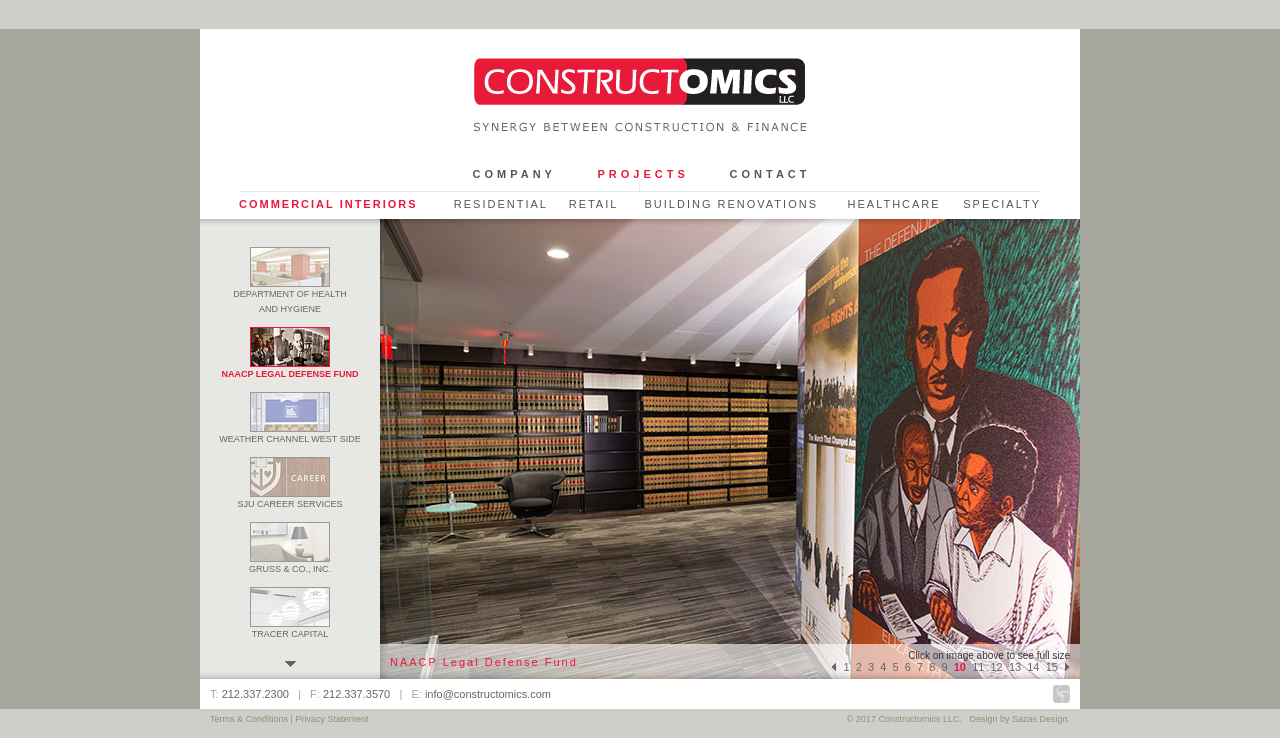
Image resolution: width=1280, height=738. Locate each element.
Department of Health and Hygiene (289, 296)
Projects (642, 174)
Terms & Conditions (249, 719)
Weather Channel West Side (289, 434)
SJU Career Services (290, 499)
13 (1015, 667)
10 (960, 667)
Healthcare (893, 204)
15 (1052, 667)
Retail (593, 204)
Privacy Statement (331, 719)
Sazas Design (1040, 719)
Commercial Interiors (328, 204)
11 (978, 667)
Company (514, 174)
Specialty (1002, 204)
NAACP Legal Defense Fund (289, 369)
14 (1033, 667)
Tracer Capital (290, 629)
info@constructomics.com (488, 694)
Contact (770, 174)
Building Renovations (731, 204)
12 (997, 667)
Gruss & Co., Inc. (290, 564)
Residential (501, 204)
